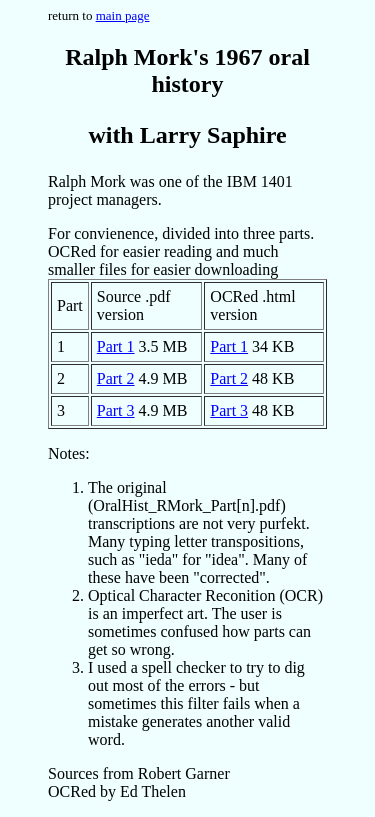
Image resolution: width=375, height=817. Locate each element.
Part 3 (116, 410)
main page (123, 15)
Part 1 (116, 346)
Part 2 (116, 378)
